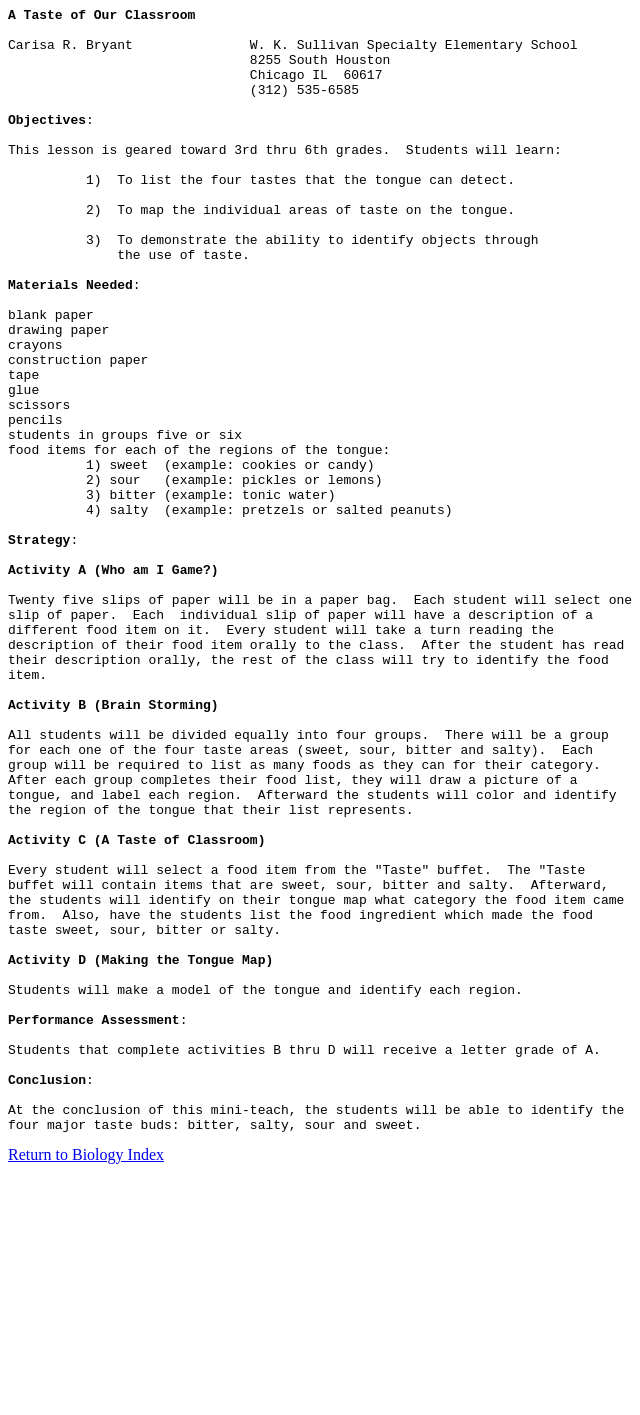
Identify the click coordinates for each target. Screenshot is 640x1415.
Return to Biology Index (86, 1379)
